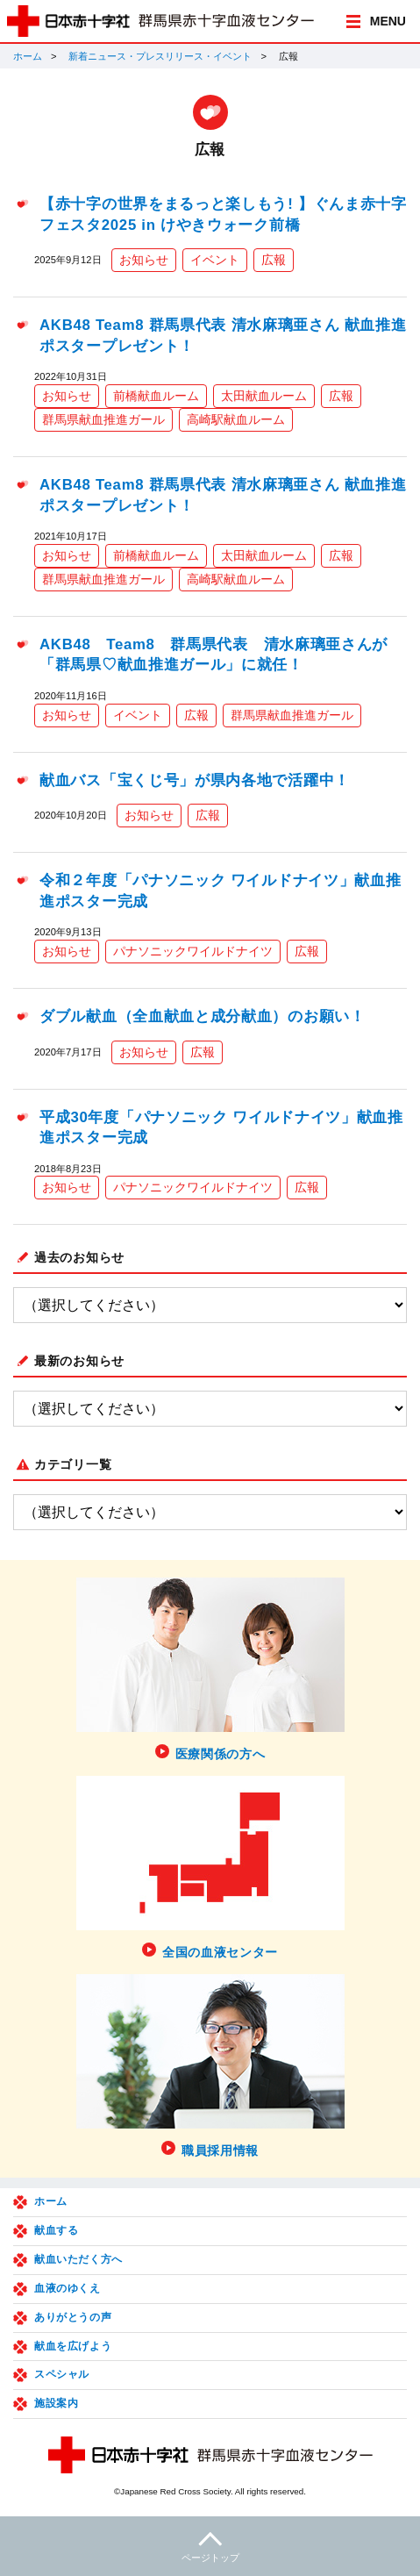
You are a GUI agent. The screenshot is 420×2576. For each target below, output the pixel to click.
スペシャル (61, 2374)
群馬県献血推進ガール (103, 419)
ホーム (27, 56)
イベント (214, 260)
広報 (273, 260)
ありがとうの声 (72, 2317)
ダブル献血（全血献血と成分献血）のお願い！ (202, 1016)
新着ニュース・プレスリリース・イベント (160, 56)
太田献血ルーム (264, 396)
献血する (56, 2230)
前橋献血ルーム (156, 396)
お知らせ (143, 260)
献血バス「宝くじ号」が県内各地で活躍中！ (194, 780)
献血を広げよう (72, 2346)
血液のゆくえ (67, 2288)
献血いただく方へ (78, 2259)
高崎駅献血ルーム (236, 419)
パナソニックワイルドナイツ (193, 951)
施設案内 (56, 2403)
